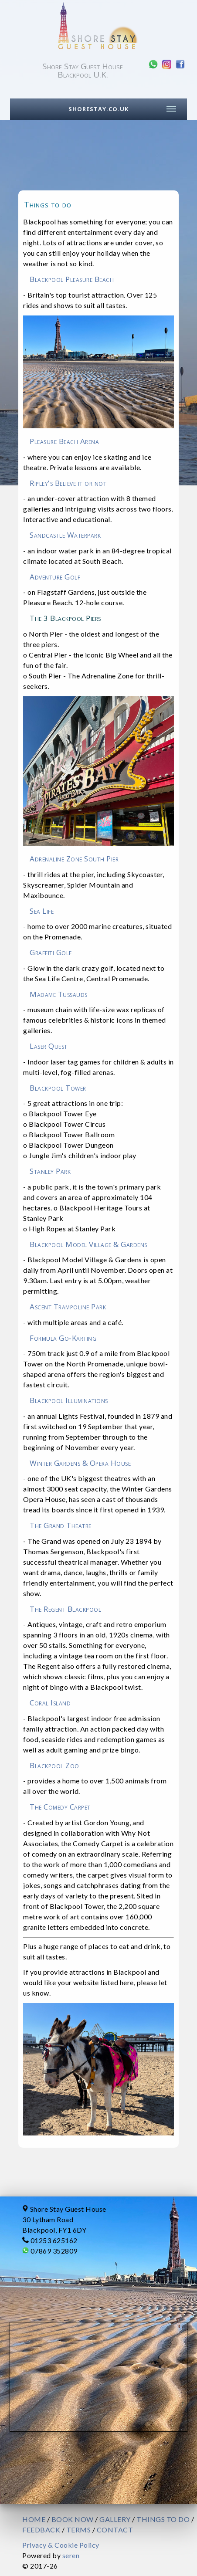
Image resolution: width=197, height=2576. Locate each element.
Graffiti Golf (51, 952)
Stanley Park (50, 1171)
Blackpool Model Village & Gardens (88, 1244)
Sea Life (42, 911)
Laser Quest (49, 1046)
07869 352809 (54, 2251)
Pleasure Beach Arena (64, 441)
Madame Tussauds (59, 994)
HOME (33, 2519)
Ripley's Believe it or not (68, 483)
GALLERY (115, 2519)
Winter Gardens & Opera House (80, 1463)
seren (71, 2555)
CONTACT (115, 2529)
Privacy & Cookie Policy (60, 2545)
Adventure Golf (55, 577)
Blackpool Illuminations (69, 1400)
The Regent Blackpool (65, 1609)
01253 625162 (54, 2240)
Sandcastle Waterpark (65, 535)
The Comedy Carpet (60, 1807)
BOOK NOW (72, 2519)
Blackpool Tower (58, 1088)
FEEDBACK (41, 2529)
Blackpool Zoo (54, 1765)
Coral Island (50, 1703)
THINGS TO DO (163, 2519)
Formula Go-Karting (63, 1338)
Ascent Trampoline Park (68, 1307)
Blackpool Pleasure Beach (72, 279)
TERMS (78, 2529)
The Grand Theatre (61, 1525)
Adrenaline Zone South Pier (74, 859)
